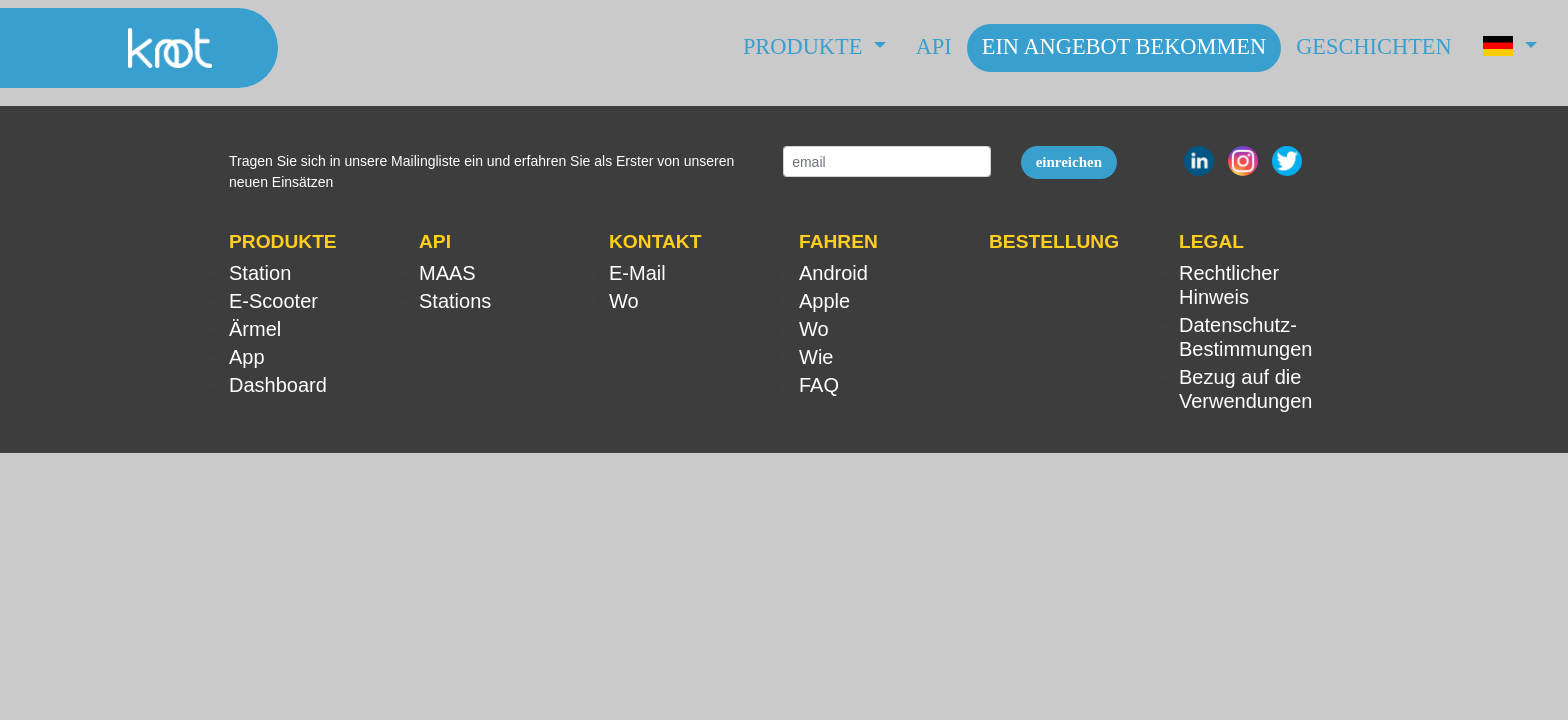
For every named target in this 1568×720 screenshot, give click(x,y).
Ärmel (255, 329)
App (247, 357)
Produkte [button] (805, 46)
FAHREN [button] (838, 241)
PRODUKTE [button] (283, 241)
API (934, 46)
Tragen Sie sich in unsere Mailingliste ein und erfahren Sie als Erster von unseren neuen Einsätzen (481, 171)
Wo (624, 301)
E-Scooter (273, 301)
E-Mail (637, 273)
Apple (824, 301)
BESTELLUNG (1054, 241)
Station (260, 273)
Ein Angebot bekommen (1124, 46)
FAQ (819, 385)
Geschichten (1374, 46)
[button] (1509, 48)
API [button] (435, 241)
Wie (816, 357)
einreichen (1069, 162)
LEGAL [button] (1211, 241)
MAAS (447, 273)
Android (833, 273)
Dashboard (278, 385)
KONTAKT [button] (655, 241)
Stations (455, 301)
